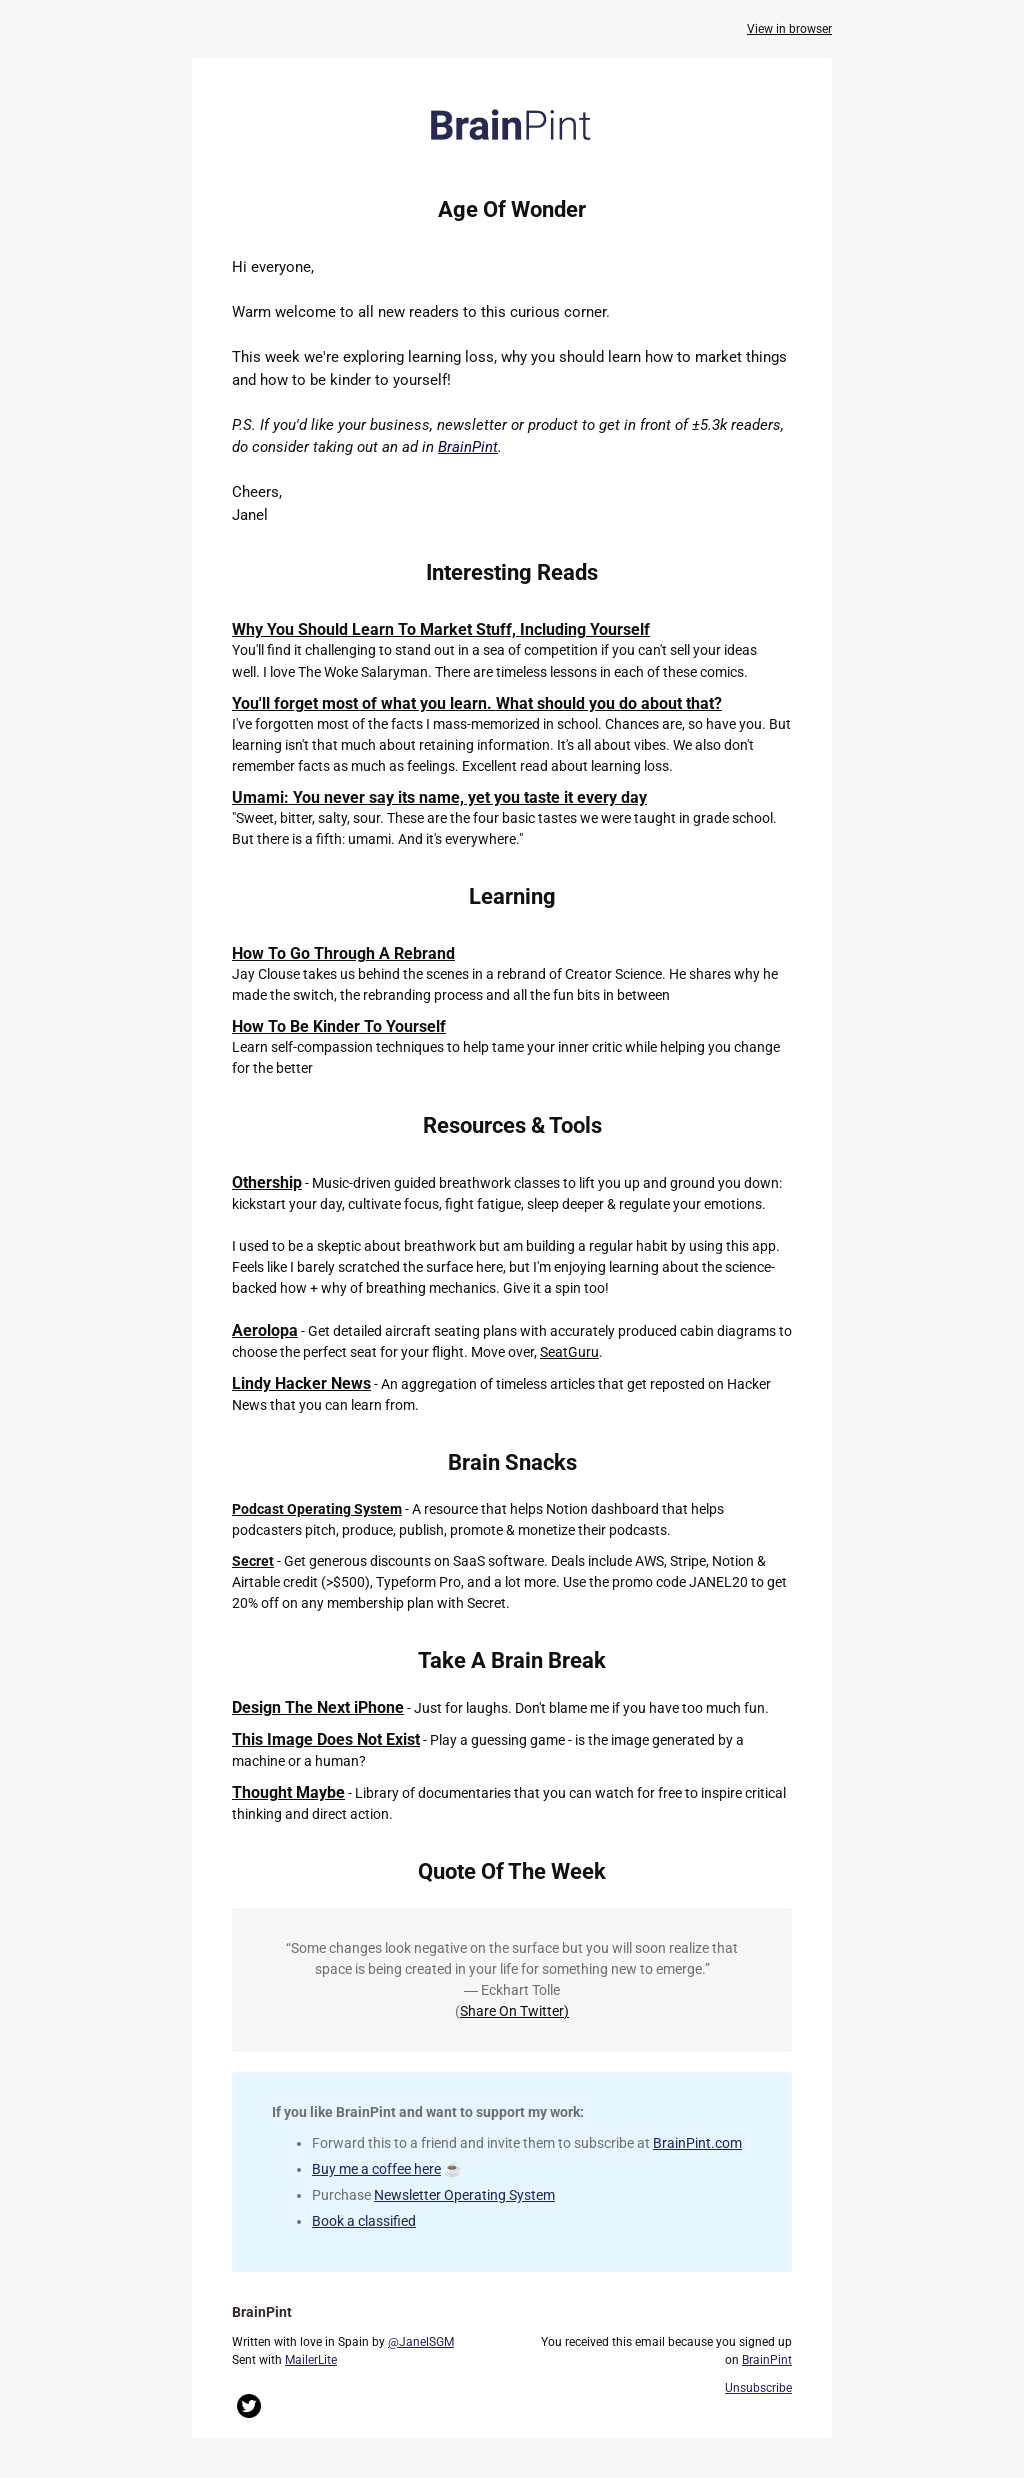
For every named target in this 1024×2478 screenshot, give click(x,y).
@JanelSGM (421, 2342)
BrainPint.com (697, 2143)
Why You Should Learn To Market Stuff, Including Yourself (441, 629)
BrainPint (468, 447)
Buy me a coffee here (376, 2169)
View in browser (789, 29)
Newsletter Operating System (464, 2195)
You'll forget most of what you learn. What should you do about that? (477, 703)
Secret (253, 1561)
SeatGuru (569, 1352)
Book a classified (364, 2221)
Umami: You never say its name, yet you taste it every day (439, 797)
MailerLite (311, 2360)
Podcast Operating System (317, 1509)
